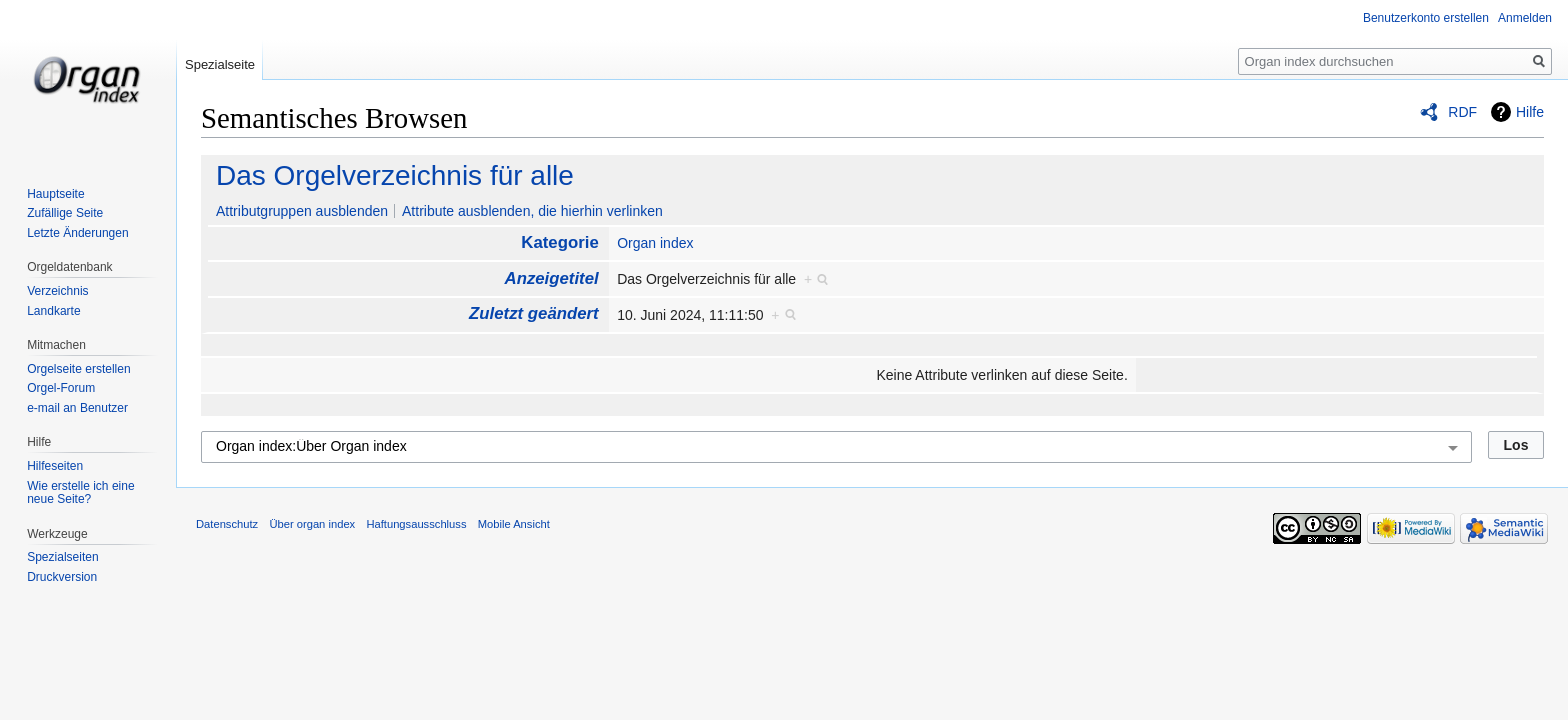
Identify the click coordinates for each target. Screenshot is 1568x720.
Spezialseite (220, 64)
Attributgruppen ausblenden (302, 211)
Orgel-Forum (61, 388)
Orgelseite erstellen (78, 369)
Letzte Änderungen (77, 233)
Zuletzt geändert (534, 313)
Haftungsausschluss (416, 524)
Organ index (655, 243)
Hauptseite (55, 194)
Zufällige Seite (65, 213)
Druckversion (62, 577)
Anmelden (1525, 18)
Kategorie (559, 242)
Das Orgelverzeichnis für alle (395, 175)
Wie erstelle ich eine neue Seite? (80, 493)
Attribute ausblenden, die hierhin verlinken (532, 211)
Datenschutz (227, 524)
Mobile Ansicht (514, 524)
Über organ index (312, 524)
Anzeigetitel (552, 278)
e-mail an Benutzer (77, 408)
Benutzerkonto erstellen (1426, 18)
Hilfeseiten (55, 466)
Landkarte (53, 311)
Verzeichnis (57, 291)
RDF (1462, 112)
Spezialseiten (62, 557)
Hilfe (1530, 112)
